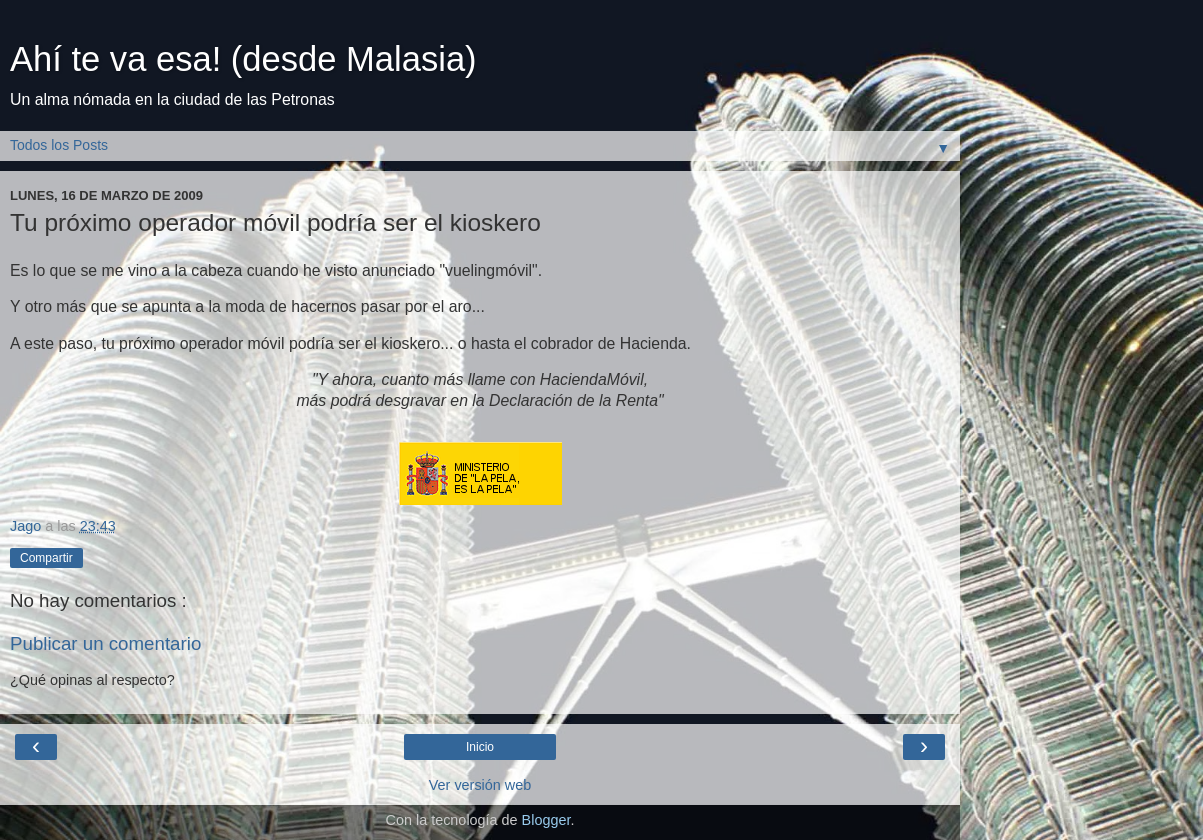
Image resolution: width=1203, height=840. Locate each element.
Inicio (480, 747)
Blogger (546, 820)
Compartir (46, 558)
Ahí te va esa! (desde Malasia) (243, 59)
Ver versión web (480, 785)
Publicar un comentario (105, 643)
